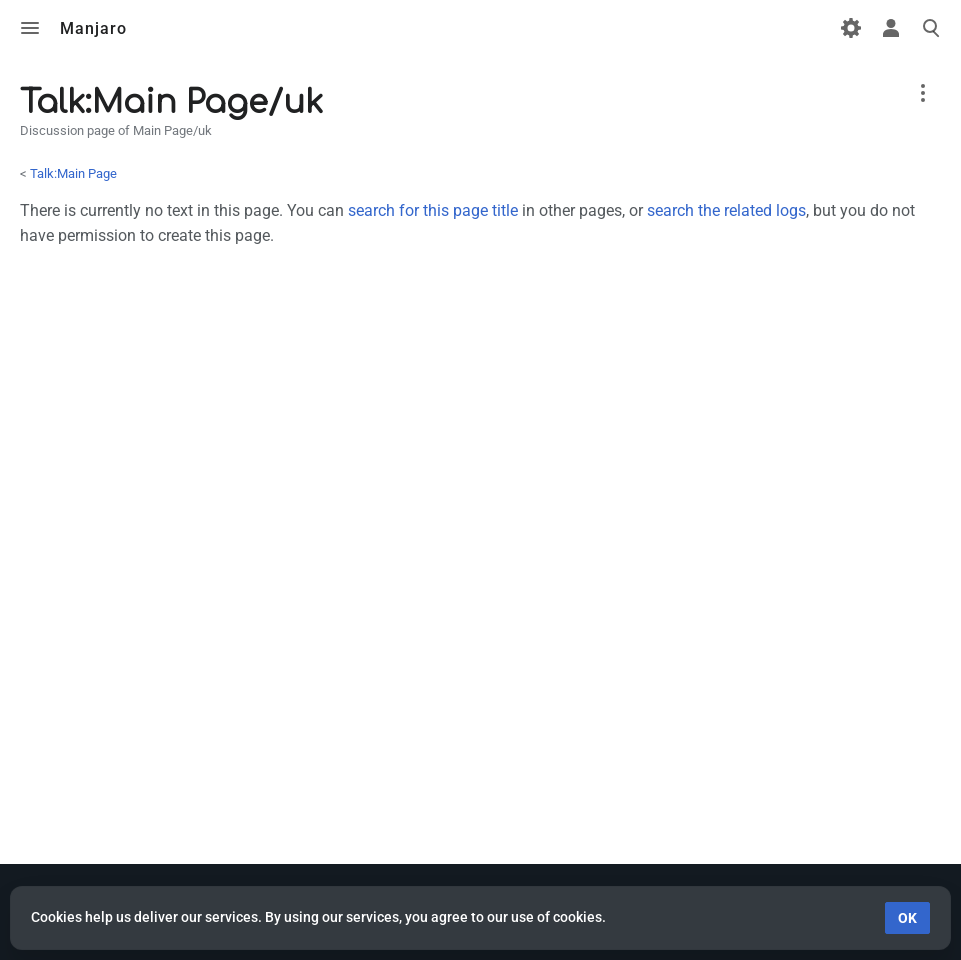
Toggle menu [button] (30, 28)
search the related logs (726, 210)
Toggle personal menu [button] (891, 28)
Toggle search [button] (931, 28)
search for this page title (433, 210)
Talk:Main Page (73, 173)
